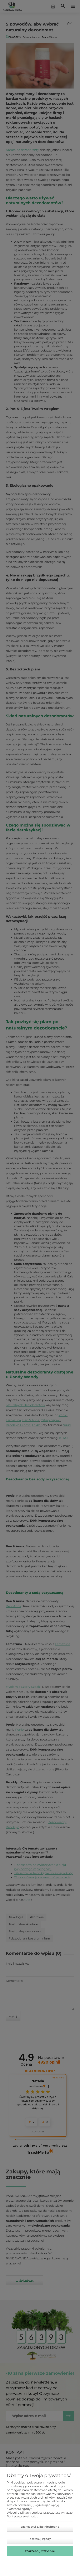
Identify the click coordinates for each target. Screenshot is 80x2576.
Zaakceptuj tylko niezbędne (40, 2526)
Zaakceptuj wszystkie (40, 2551)
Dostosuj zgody (40, 2538)
